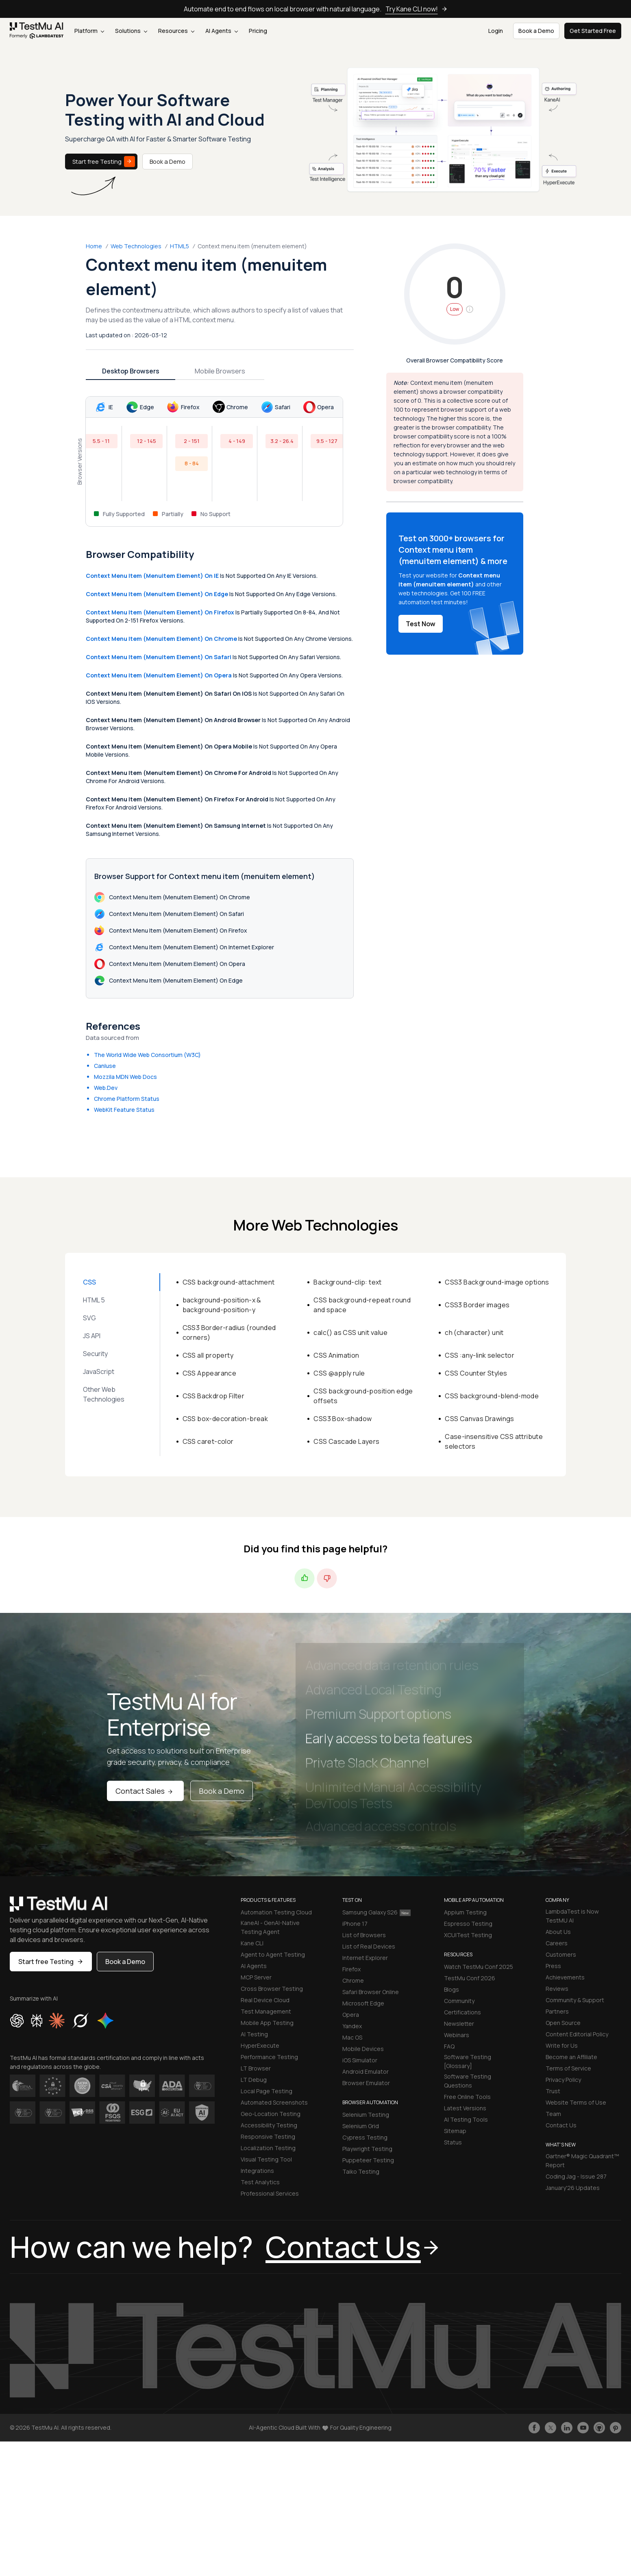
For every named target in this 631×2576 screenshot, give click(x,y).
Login (495, 31)
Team (553, 2114)
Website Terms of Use (576, 2102)
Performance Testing (269, 2057)
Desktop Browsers (130, 371)
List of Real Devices (368, 1946)
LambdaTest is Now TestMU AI (572, 1916)
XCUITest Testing (468, 1935)
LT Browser (256, 2068)
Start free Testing (103, 161)
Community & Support (575, 2000)
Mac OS (352, 2037)
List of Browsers (364, 1935)
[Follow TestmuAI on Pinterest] (615, 2427)
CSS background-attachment (229, 1282)
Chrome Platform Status (126, 1098)
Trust (553, 2091)
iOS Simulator (359, 2060)
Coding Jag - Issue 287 (576, 2176)
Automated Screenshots (274, 2102)
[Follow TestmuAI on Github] (599, 2427)
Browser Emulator (366, 2083)
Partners (557, 2011)
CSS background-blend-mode (492, 1395)
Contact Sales (145, 1791)
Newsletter (459, 2023)
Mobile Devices (363, 2049)
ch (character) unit (474, 1332)
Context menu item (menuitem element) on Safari (158, 657)
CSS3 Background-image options (497, 1282)
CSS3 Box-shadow (342, 1418)
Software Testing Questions (467, 2081)
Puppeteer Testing (368, 2160)
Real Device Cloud (265, 2000)
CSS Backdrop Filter (214, 1395)
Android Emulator (365, 2071)
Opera (350, 2014)
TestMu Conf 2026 (469, 1978)
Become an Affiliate (571, 2057)
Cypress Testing (364, 2137)
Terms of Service (568, 2068)
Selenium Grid (360, 2126)
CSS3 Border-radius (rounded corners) (229, 1332)
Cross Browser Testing (272, 1988)
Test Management (266, 2011)
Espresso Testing (468, 1923)
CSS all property (208, 1355)
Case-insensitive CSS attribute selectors (494, 1441)
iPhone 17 (355, 1923)
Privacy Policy (563, 2079)
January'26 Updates (573, 2188)
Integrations (257, 2171)
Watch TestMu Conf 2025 (478, 1967)
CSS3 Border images (477, 1304)
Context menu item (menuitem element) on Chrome (161, 638)
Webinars (456, 2035)
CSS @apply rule (339, 1373)
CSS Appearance (210, 1373)
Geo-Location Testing (270, 2114)
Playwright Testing (367, 2149)
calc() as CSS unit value (350, 1332)
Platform (89, 31)
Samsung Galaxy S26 (376, 1912)
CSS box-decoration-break (225, 1418)
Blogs (451, 1989)
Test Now (420, 623)
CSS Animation (336, 1355)
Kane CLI (252, 1943)
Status (453, 2142)
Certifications (462, 2012)
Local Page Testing (266, 2091)
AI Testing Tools (466, 2119)
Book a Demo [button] (536, 31)
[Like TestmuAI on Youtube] (583, 2427)
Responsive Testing (268, 2136)
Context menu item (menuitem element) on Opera (159, 675)
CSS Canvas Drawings (479, 1418)
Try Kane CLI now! (416, 8)
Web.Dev (105, 1088)
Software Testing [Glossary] (467, 2061)
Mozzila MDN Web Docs (125, 1077)
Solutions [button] (131, 31)
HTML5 (179, 246)
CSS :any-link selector (479, 1355)
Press (553, 1966)
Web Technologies (136, 246)
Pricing (258, 31)
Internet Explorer (365, 1958)
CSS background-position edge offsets (363, 1396)
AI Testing (254, 2034)
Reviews (557, 1988)
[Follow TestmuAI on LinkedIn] (566, 2427)
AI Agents (221, 31)
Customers (561, 1954)
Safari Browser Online (370, 1992)
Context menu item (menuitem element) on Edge (157, 594)
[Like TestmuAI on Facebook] (534, 2427)
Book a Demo (167, 161)
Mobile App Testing (267, 2023)
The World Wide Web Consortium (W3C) (147, 1055)
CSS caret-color (208, 1441)
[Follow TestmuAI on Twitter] (550, 2427)
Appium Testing (465, 1912)
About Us (558, 1932)
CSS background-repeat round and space (362, 1305)
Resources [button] (176, 31)
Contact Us (561, 2125)
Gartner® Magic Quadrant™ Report (582, 2160)
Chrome (353, 1980)
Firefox (351, 1969)
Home (94, 246)
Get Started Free (593, 31)
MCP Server (256, 1977)
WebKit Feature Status (124, 1109)
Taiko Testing (360, 2171)
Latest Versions (465, 2108)
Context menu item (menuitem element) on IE (152, 575)
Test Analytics (260, 2182)
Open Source (563, 2023)
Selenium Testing (365, 2114)
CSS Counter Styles (476, 1373)
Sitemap (455, 2131)
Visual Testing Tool (266, 2159)
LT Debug (254, 2079)
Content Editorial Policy (577, 2034)
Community (459, 2001)
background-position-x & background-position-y (222, 1305)
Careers (557, 1943)
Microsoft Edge (363, 2003)
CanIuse (105, 1066)
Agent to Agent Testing (273, 1954)
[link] (37, 30)
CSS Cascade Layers (346, 1441)
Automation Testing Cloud (276, 1912)
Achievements (565, 1977)
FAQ (449, 2046)
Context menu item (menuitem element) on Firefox (160, 612)
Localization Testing (268, 2148)
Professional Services (270, 2193)
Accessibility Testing (269, 2125)
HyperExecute (260, 2045)
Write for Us (562, 2045)
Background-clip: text (347, 1282)
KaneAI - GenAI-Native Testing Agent (270, 1927)
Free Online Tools (467, 2097)
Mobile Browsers (220, 371)
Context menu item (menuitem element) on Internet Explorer (184, 947)
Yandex (352, 2026)
